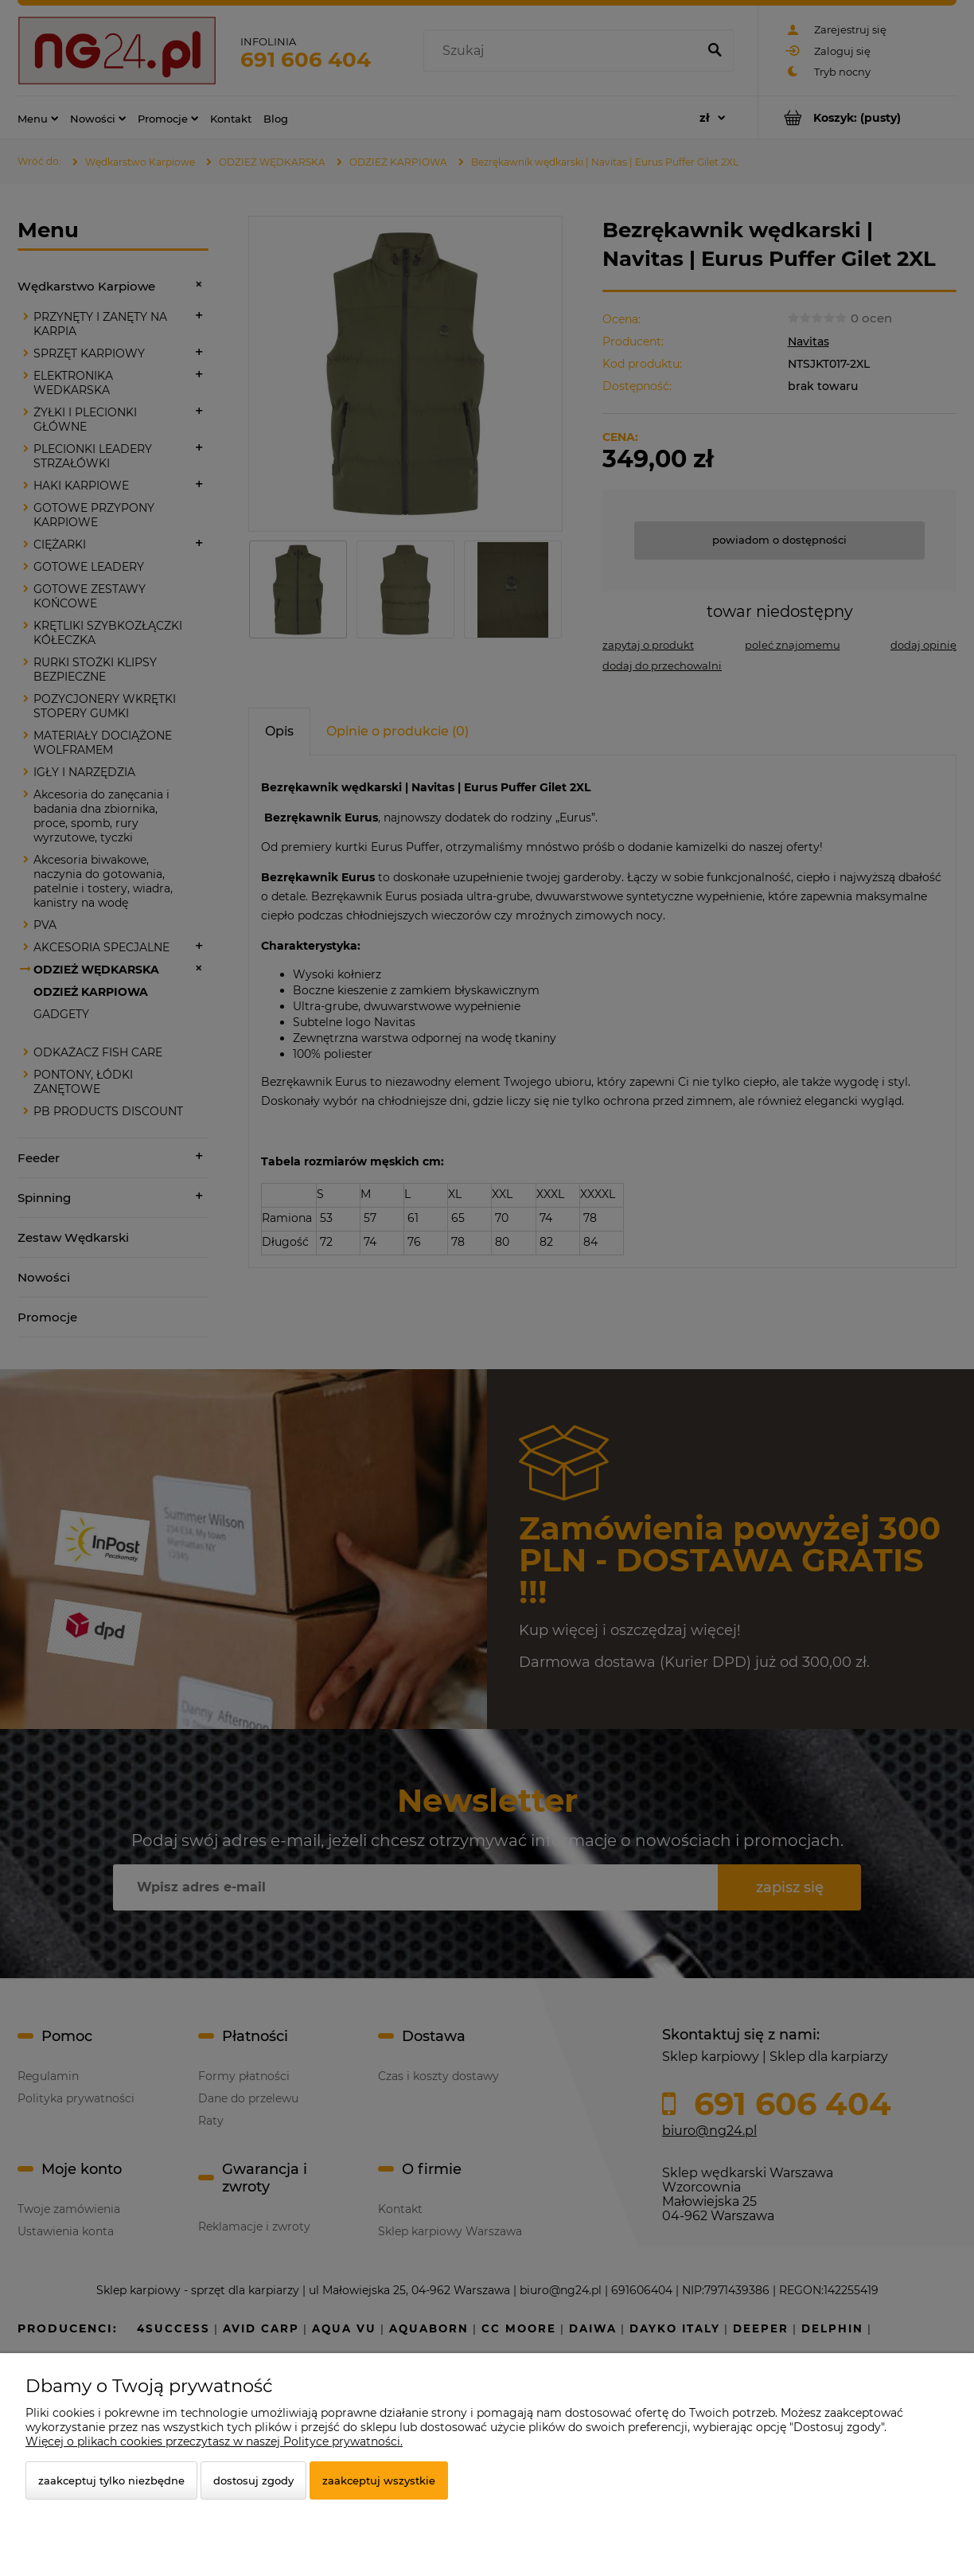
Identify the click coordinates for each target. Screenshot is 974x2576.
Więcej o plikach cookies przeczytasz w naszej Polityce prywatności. (214, 2441)
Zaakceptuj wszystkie (378, 2480)
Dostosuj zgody (253, 2480)
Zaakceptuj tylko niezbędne (111, 2480)
